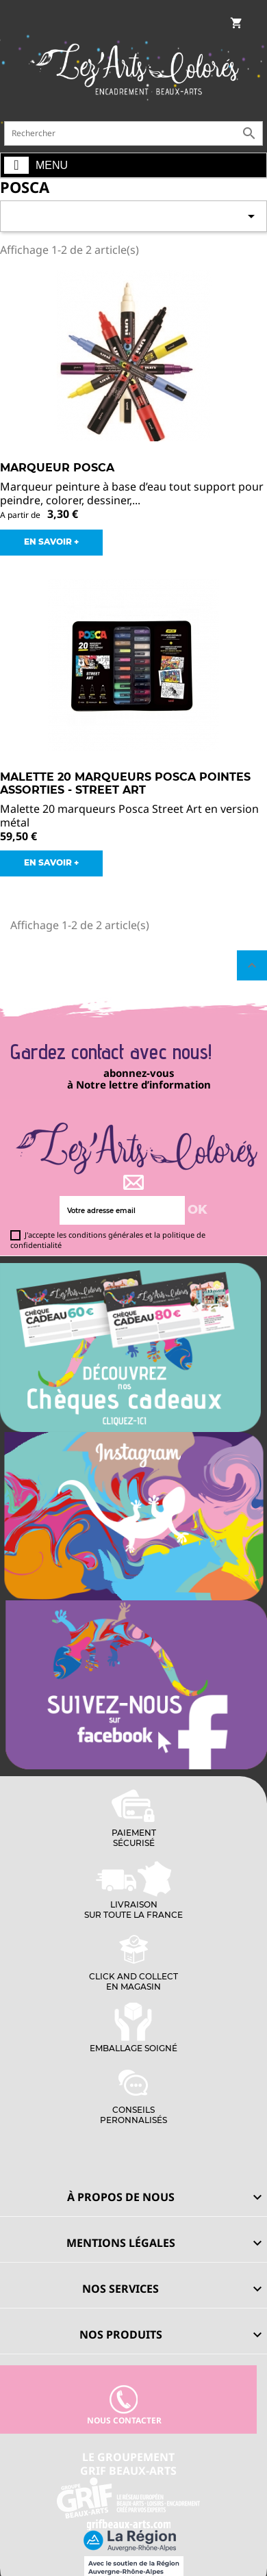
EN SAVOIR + (51, 541)
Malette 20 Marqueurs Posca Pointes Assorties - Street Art (125, 783)
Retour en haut (252, 965)
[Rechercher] (133, 133)
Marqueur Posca (57, 467)
